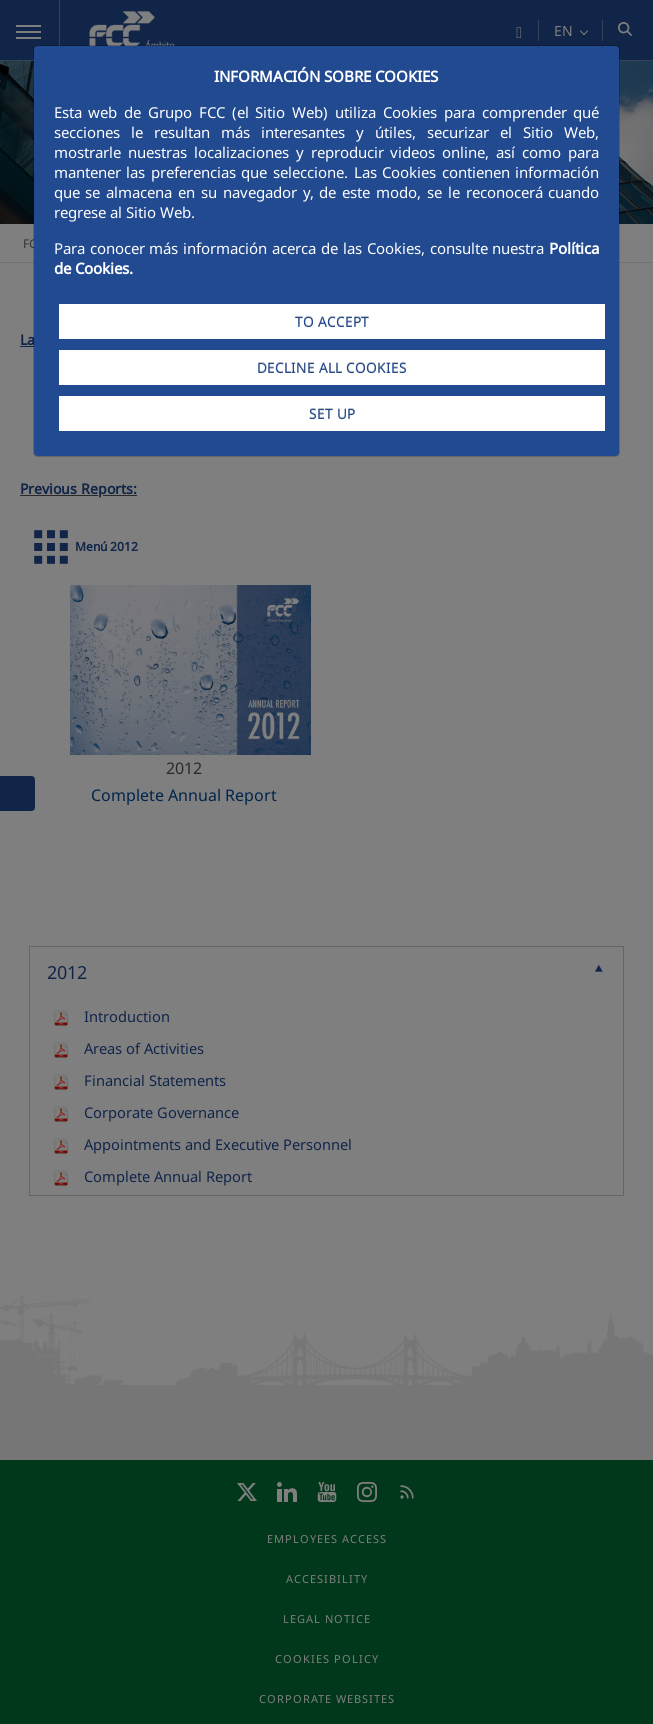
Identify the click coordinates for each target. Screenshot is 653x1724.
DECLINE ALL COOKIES (332, 367)
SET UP (332, 413)
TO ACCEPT (332, 321)
